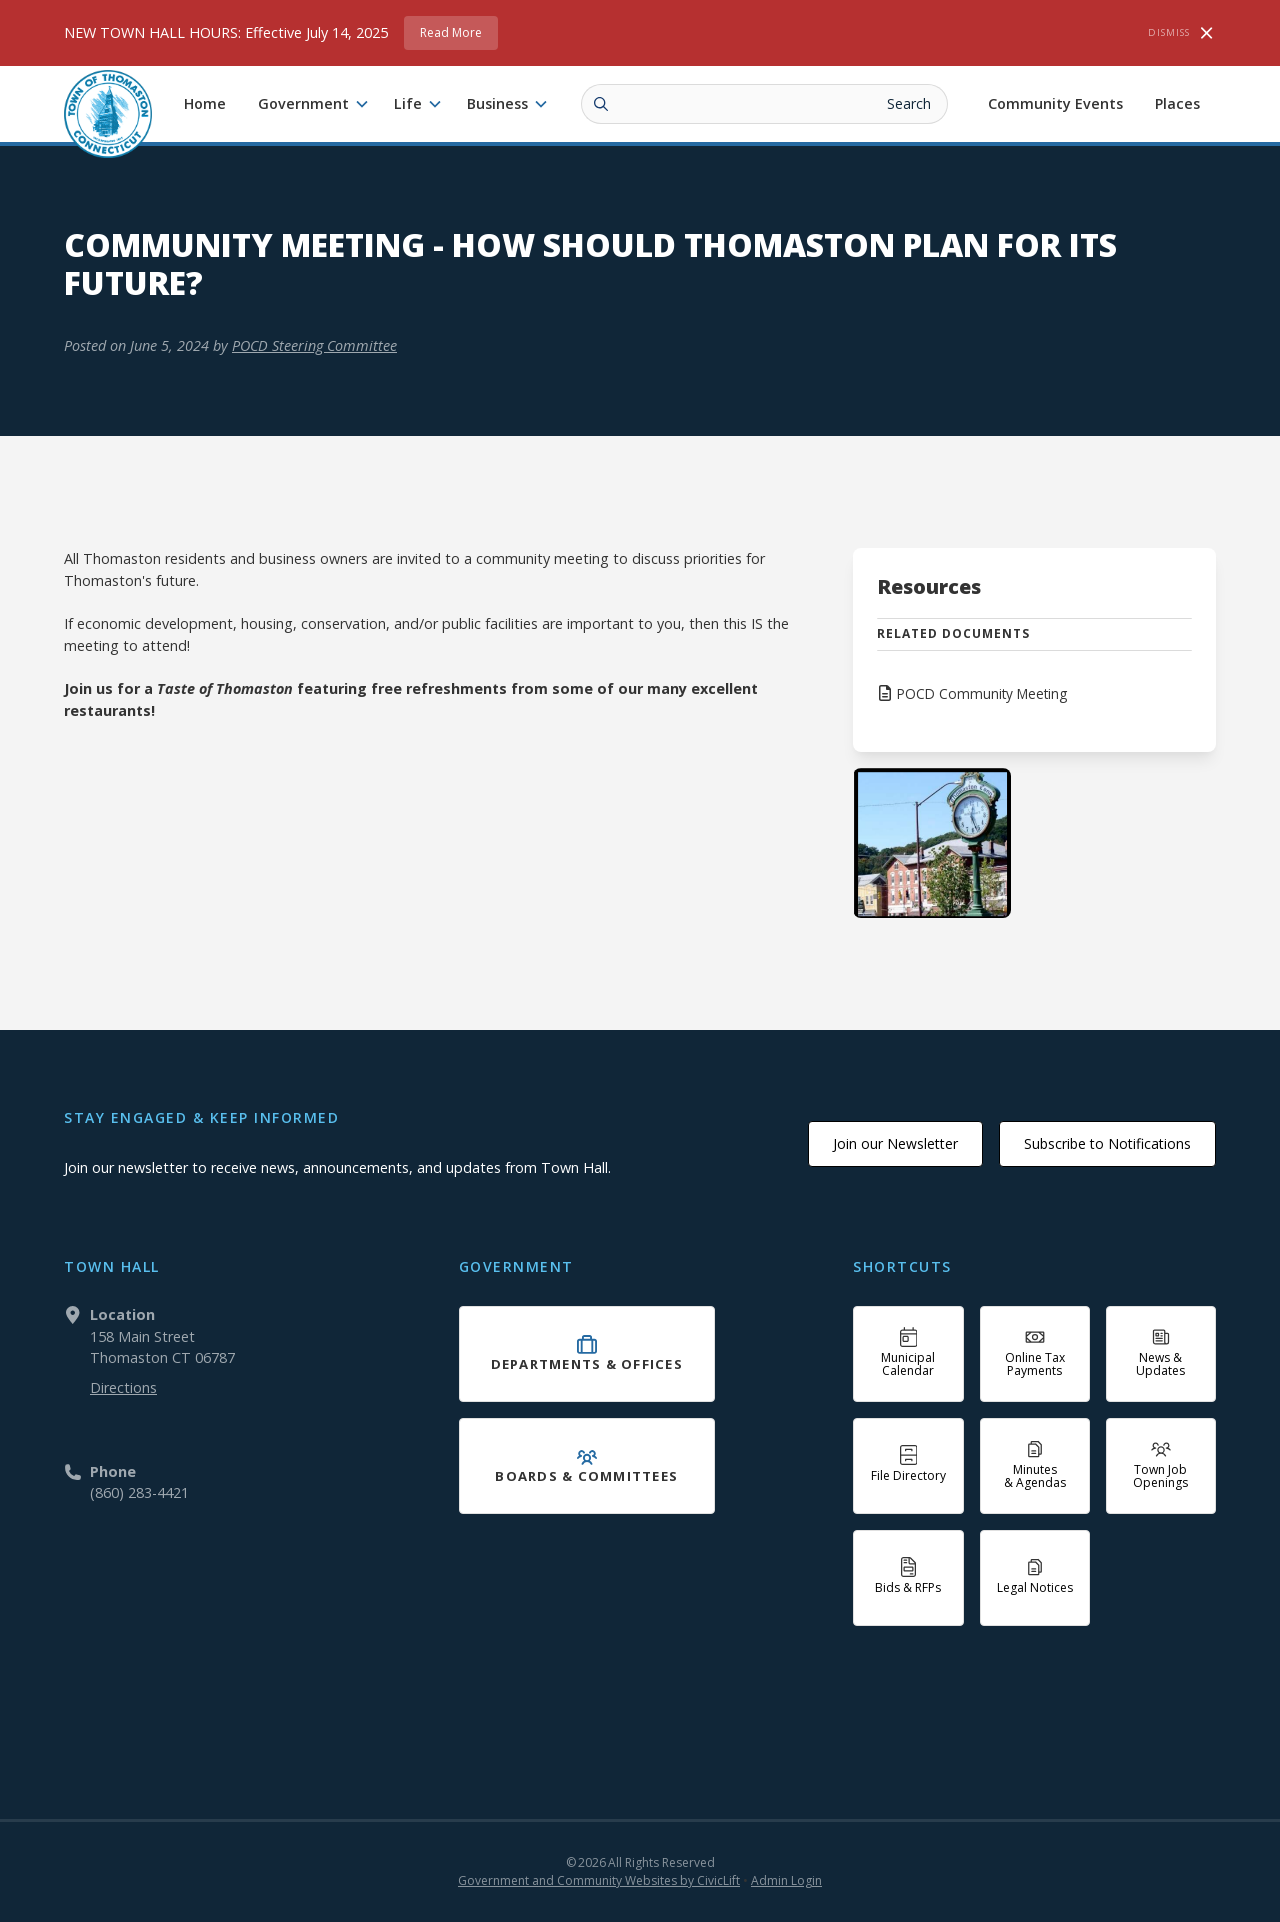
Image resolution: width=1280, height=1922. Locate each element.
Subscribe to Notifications (1107, 1143)
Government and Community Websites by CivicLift (599, 1880)
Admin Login (786, 1880)
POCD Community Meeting (982, 693)
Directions (123, 1387)
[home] (108, 114)
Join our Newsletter (895, 1143)
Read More (451, 32)
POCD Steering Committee (314, 345)
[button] (314, 104)
